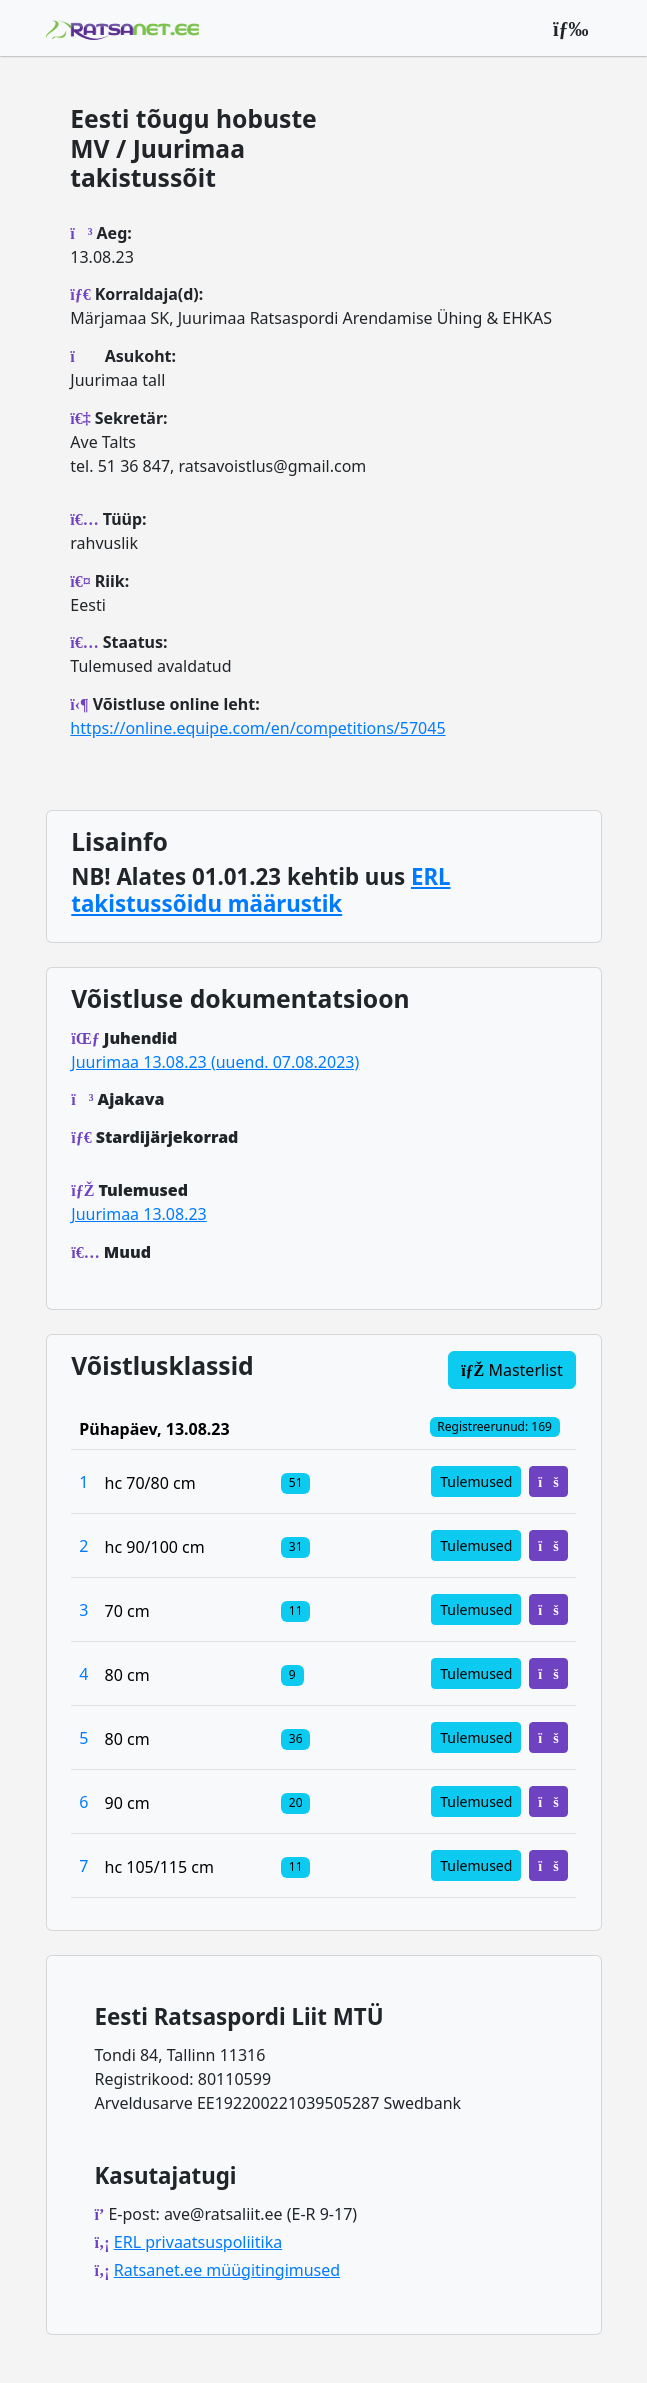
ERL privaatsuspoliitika (198, 2242)
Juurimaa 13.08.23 (138, 1214)
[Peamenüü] (571, 28)
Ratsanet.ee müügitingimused (227, 2270)
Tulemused (476, 1481)
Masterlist (512, 1370)
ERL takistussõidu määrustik (260, 890)
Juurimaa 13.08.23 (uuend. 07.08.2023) (215, 1062)
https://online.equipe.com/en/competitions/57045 (257, 728)
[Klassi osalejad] (295, 1482)
